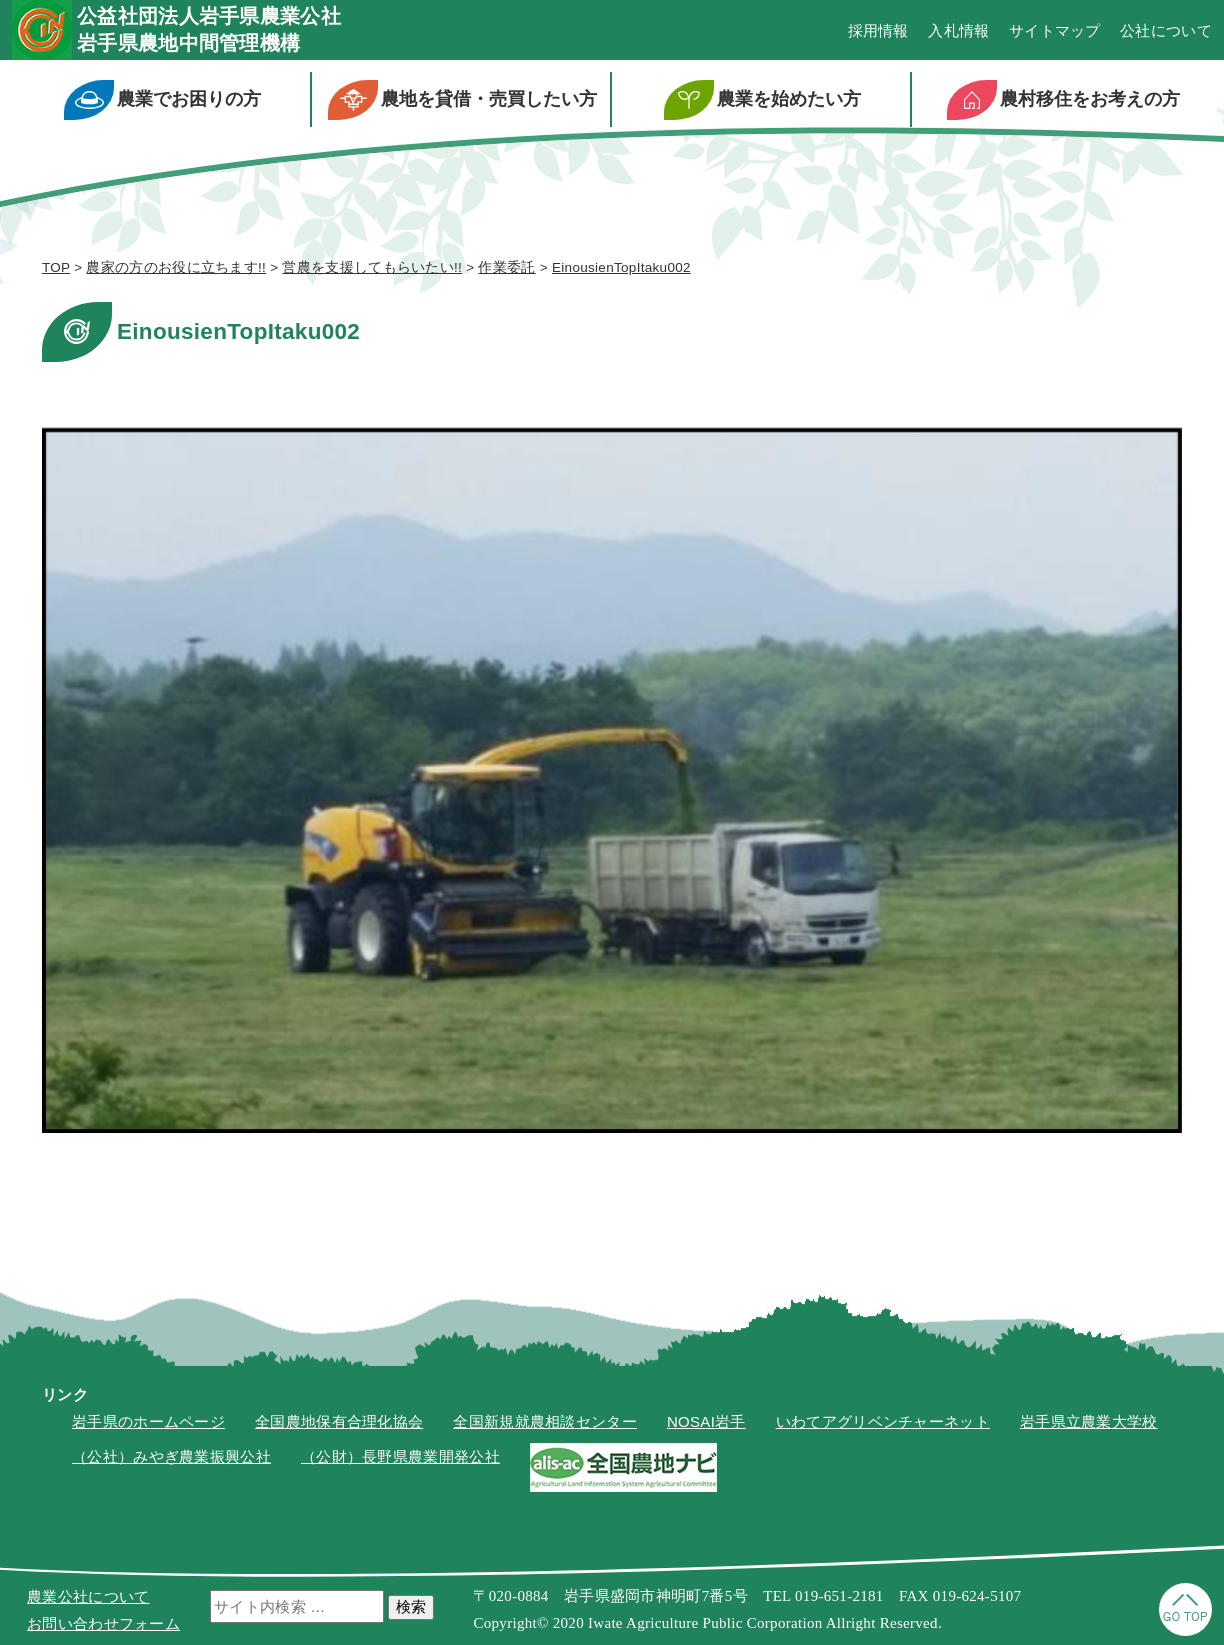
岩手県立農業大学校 (1089, 1421)
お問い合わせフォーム (103, 1623)
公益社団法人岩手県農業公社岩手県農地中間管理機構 (209, 29)
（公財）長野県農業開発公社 (400, 1456)
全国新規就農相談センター (545, 1421)
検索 (411, 1606)
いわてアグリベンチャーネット (883, 1421)
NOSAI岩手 (706, 1421)
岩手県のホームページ (148, 1421)
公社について (1166, 30)
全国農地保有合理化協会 (339, 1421)
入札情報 (958, 30)
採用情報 (878, 30)
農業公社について (88, 1596)
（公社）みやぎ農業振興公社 (171, 1456)
